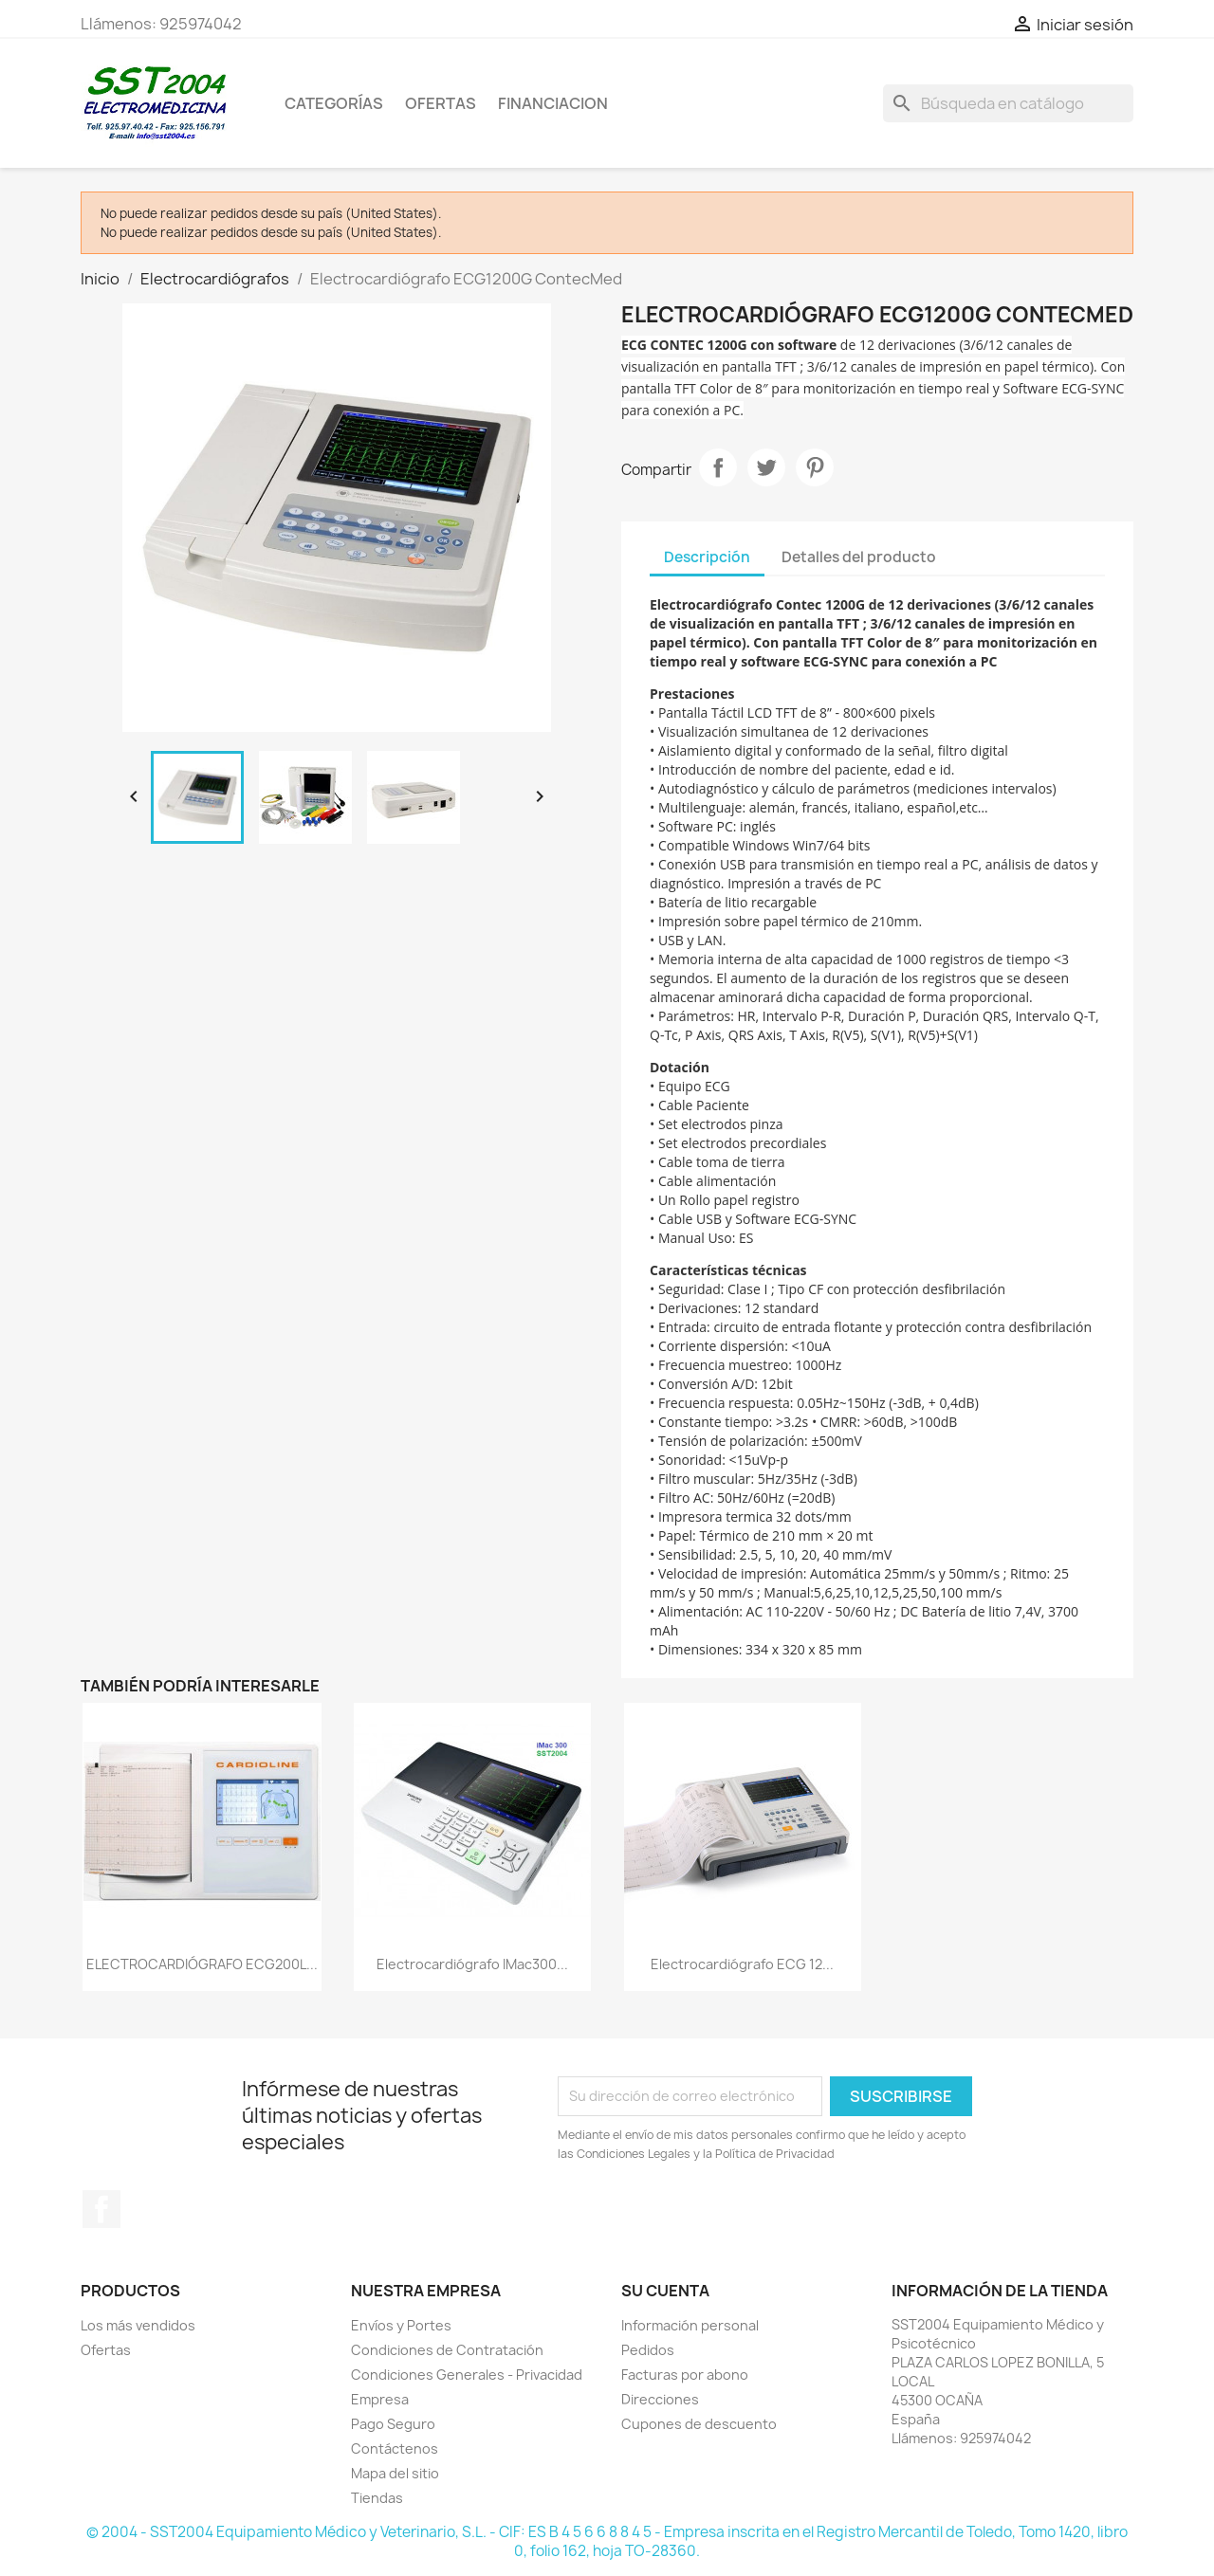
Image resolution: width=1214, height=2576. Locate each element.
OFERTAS (440, 103)
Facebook (101, 2209)
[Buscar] (1008, 103)
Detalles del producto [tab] (859, 557)
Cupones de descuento (699, 2424)
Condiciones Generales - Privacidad (466, 2375)
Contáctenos (394, 2448)
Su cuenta (665, 2290)
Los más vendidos (138, 2325)
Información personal (690, 2325)
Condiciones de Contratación (447, 2350)
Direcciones (660, 2399)
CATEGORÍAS (334, 103)
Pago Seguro (393, 2424)
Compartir (718, 467)
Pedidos (647, 2350)
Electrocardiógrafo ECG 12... (742, 1964)
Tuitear (766, 467)
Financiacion (553, 103)
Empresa (380, 2399)
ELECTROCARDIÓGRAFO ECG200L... (202, 1964)
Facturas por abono (684, 2375)
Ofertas (106, 2350)
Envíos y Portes (401, 2325)
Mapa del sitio (395, 2473)
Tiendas (377, 2498)
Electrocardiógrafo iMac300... (472, 1964)
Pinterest (815, 467)
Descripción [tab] (707, 557)
